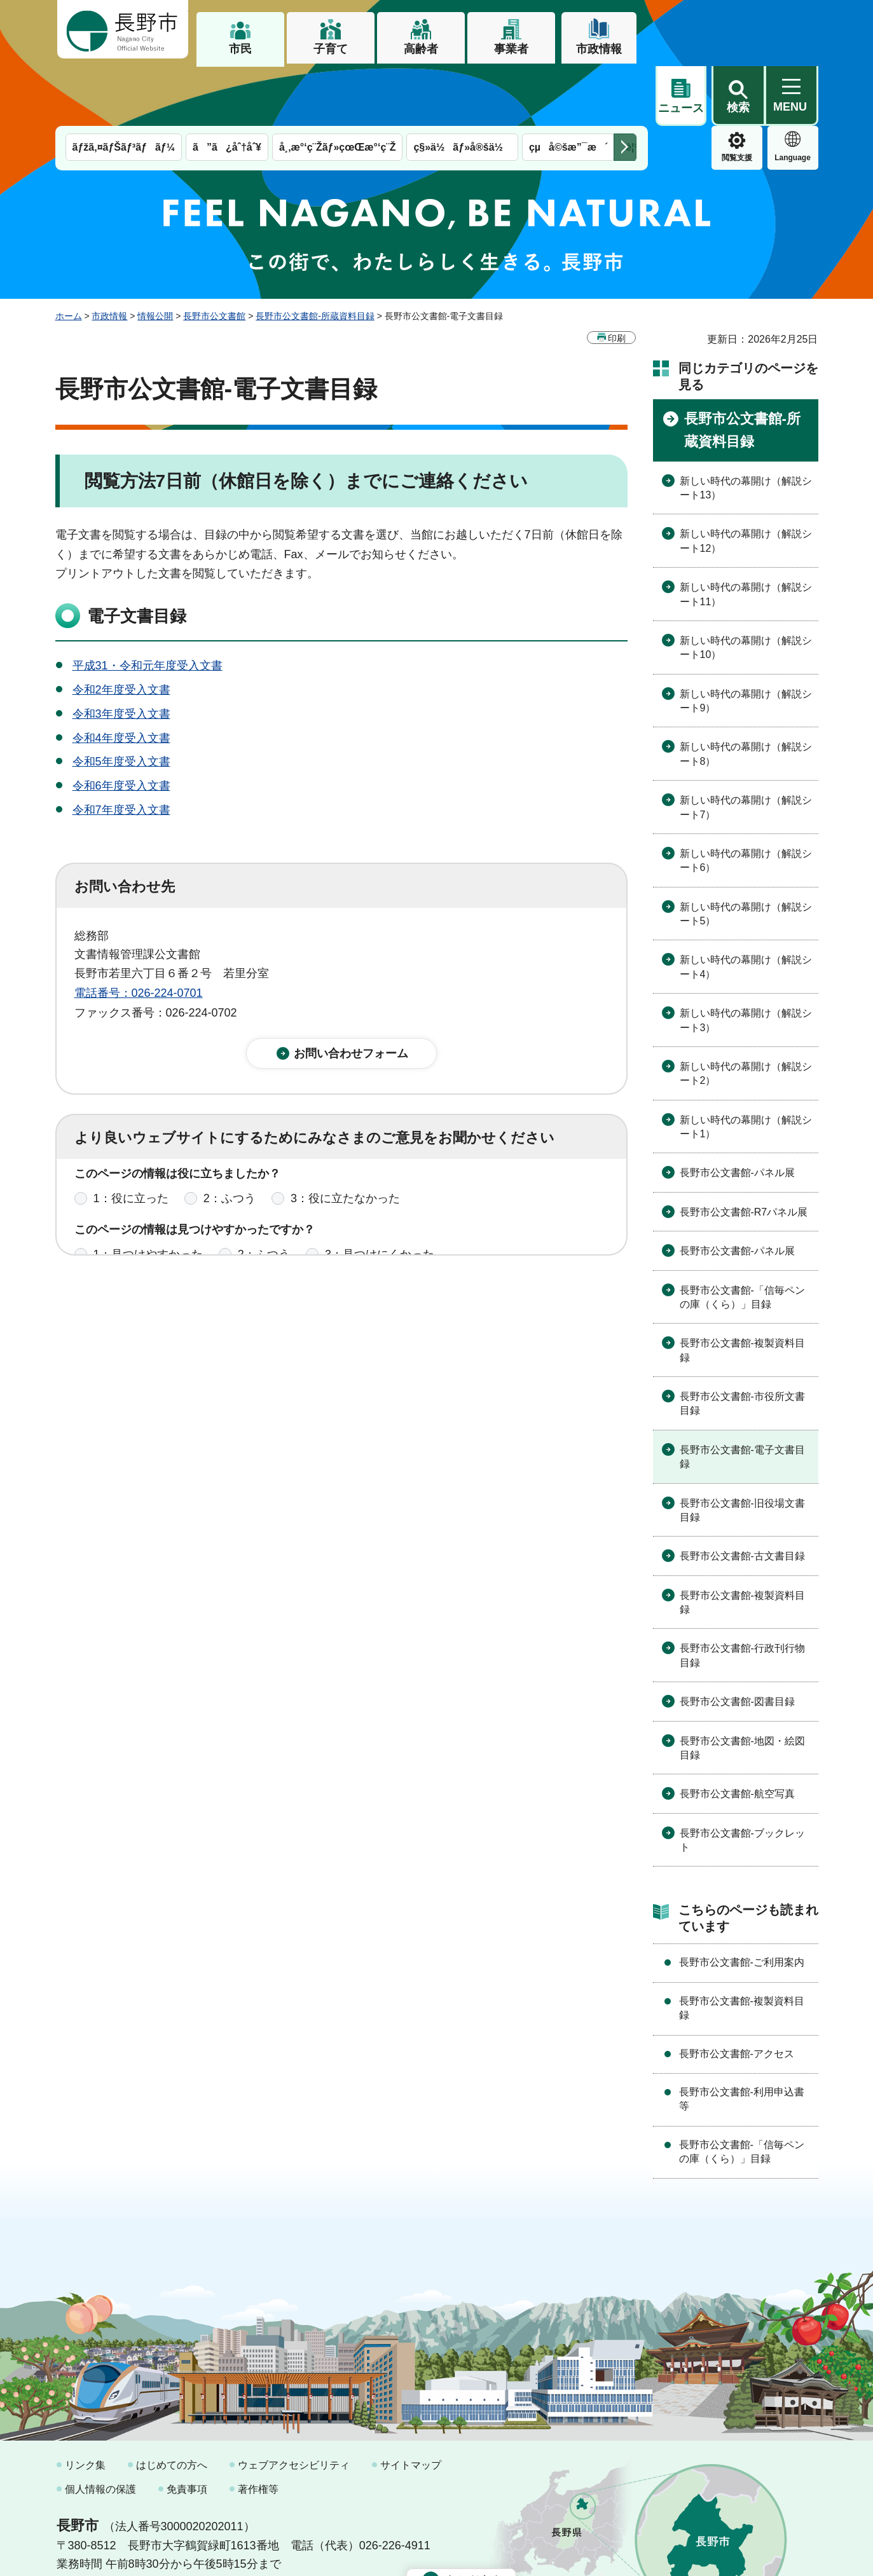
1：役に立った (130, 1149)
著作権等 (258, 2429)
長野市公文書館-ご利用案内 (741, 1902)
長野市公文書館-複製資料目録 (742, 1290)
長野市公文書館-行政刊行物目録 (742, 1595)
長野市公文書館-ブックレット (742, 1780)
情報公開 (155, 256)
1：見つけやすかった (148, 1205)
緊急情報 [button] (793, 95)
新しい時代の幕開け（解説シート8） (746, 694)
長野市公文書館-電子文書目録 (742, 1397)
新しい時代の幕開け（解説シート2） (746, 1013)
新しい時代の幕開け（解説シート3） (746, 960)
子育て (330, 49)
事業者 (511, 49)
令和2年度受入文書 (121, 630)
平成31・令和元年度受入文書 (147, 605)
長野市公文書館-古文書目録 (742, 1496)
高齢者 (421, 49)
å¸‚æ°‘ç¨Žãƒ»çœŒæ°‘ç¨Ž (337, 87)
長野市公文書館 (214, 256)
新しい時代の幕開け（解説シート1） (746, 1067)
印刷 (617, 278)
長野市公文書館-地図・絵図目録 (742, 1688)
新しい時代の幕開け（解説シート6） (746, 800)
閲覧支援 (681, 97)
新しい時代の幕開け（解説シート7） (746, 747)
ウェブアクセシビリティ (294, 2405)
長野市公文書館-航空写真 (737, 1734)
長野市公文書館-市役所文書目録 (742, 1343)
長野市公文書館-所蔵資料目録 (315, 256)
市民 (240, 49)
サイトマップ (410, 2405)
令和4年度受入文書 (121, 678)
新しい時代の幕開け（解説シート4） (746, 906)
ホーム (68, 256)
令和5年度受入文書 (121, 701)
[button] (738, 30)
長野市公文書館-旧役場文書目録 (742, 1450)
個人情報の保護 (100, 2429)
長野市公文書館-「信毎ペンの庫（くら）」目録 (742, 1237)
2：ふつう (229, 1149)
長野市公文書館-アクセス (736, 1994)
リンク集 (85, 2405)
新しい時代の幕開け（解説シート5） (746, 854)
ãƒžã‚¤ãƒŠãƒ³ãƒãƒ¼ (123, 87)
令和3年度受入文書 (121, 654)
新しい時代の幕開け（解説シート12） (746, 481)
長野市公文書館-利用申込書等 (741, 2039)
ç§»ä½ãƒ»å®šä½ (462, 87)
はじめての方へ (171, 2405)
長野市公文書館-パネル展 (737, 1112)
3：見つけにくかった (379, 1205)
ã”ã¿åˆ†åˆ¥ (227, 87)
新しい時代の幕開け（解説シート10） (746, 587)
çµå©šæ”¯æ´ (568, 87)
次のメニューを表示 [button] (625, 87)
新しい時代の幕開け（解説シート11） (746, 534)
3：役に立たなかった (345, 1149)
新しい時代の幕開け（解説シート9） (746, 641)
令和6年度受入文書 (121, 726)
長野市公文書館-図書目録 (737, 1641)
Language (736, 97)
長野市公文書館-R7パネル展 (744, 1152)
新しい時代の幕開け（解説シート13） (746, 428)
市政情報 (599, 49)
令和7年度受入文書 (121, 750)
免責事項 (187, 2429)
